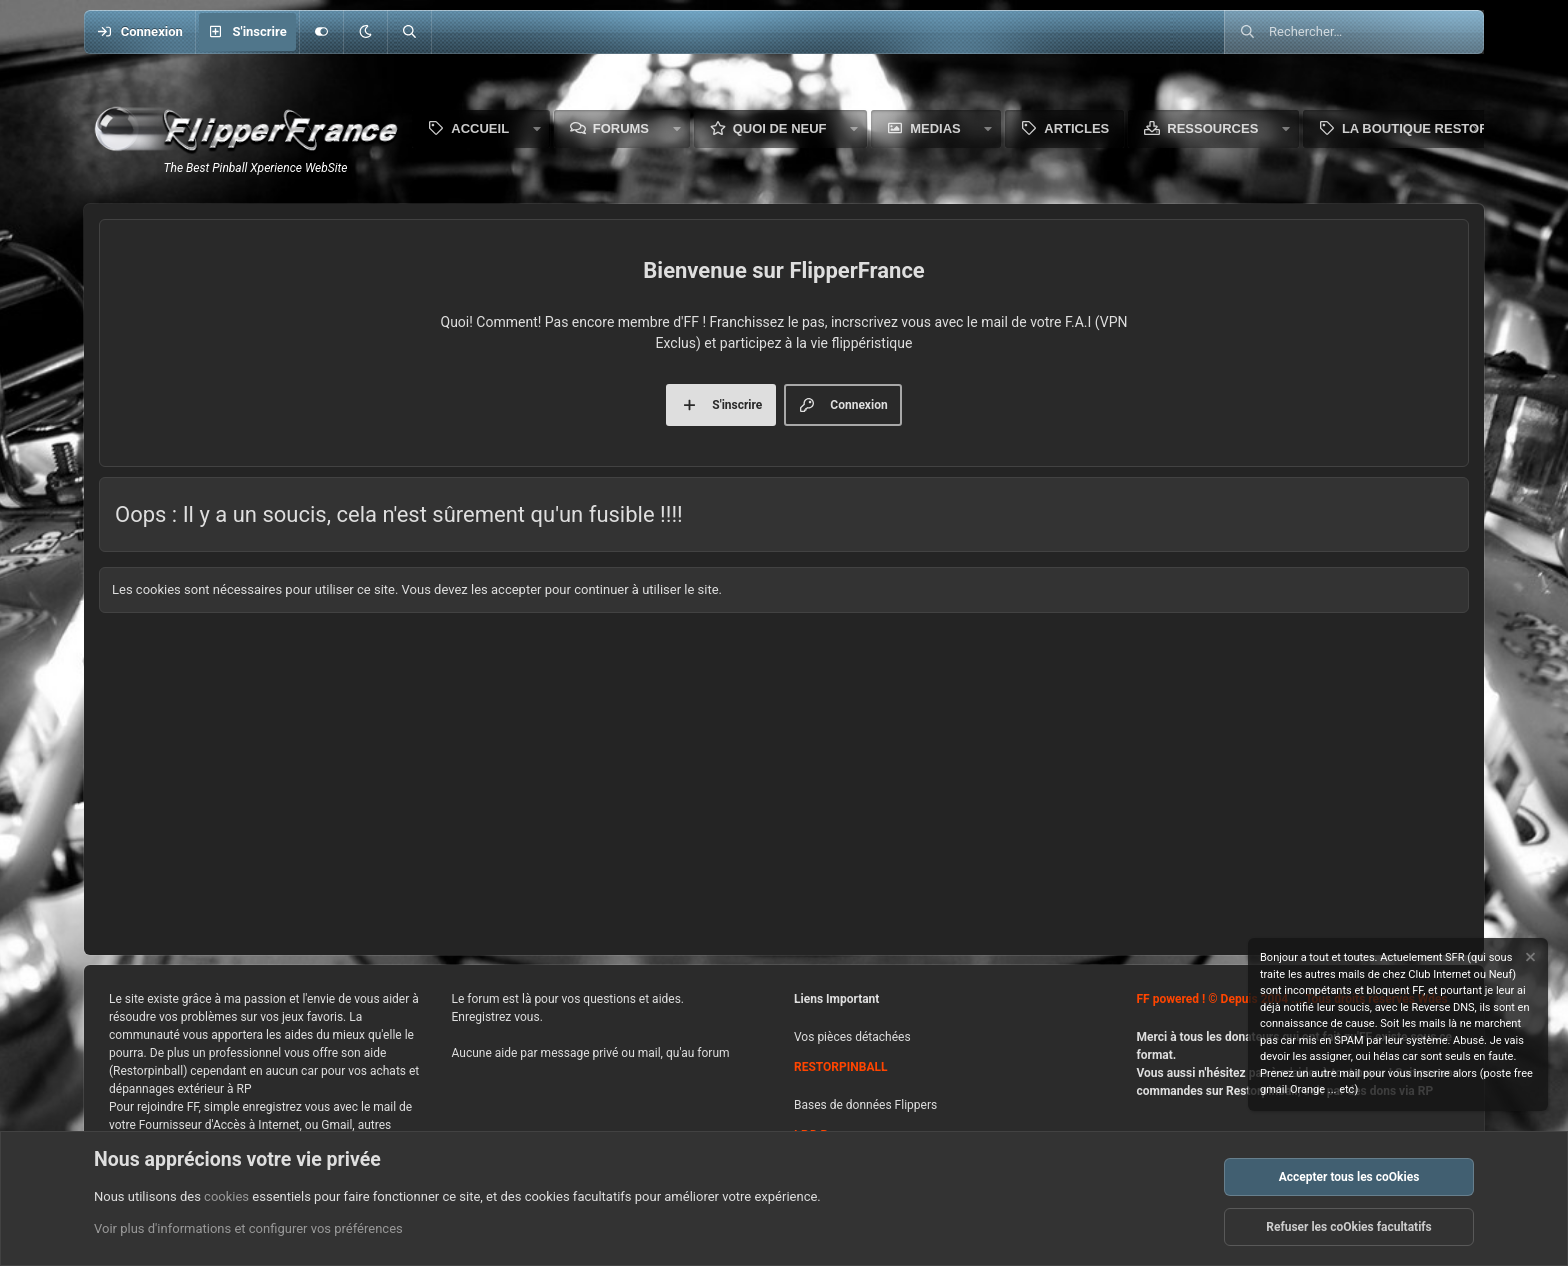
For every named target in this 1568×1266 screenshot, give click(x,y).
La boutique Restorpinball (1443, 128)
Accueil (480, 128)
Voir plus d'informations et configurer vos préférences (248, 1229)
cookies (226, 1196)
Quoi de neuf (780, 128)
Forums (621, 128)
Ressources (1212, 128)
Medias (935, 128)
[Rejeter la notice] (1529, 959)
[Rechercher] (409, 32)
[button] (365, 32)
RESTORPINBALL (840, 1067)
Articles (1076, 128)
